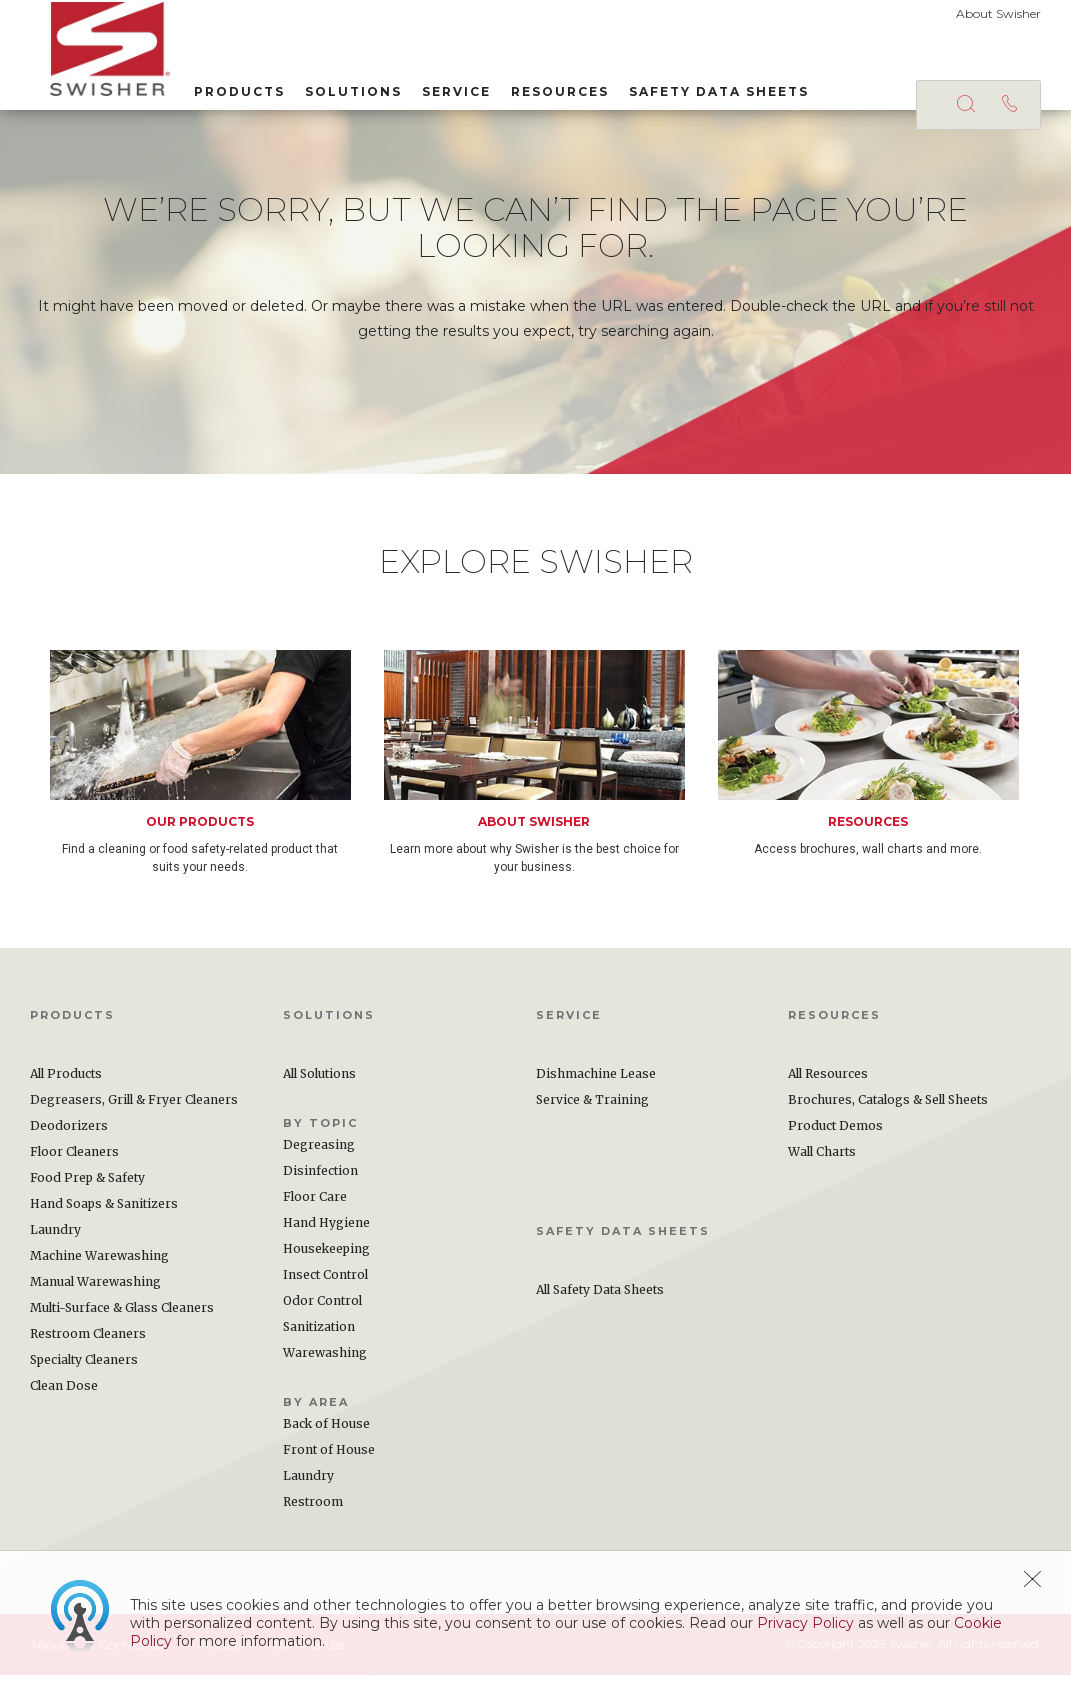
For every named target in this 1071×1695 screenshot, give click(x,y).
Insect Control (325, 1294)
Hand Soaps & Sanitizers (104, 1223)
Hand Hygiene (326, 1242)
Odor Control (322, 1320)
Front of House (329, 1469)
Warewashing (325, 1372)
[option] (217, 783)
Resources (540, 88)
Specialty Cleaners (84, 1379)
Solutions (333, 88)
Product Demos (835, 1145)
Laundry (55, 1249)
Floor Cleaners (74, 1171)
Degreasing (319, 1164)
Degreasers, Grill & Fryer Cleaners (134, 1119)
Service (436, 88)
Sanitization (319, 1346)
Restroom (313, 1521)
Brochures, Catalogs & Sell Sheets (888, 1119)
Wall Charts (822, 1171)
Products (219, 88)
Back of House (326, 1443)
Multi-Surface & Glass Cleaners (122, 1327)
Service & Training (592, 1119)
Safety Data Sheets (699, 88)
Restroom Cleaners (88, 1353)
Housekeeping (326, 1268)
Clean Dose (64, 1405)
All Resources (828, 1093)
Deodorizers (69, 1145)
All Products (66, 1093)
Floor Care (315, 1216)
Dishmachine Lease (596, 1093)
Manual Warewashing (95, 1301)
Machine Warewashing (99, 1275)
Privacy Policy (805, 1623)
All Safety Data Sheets (600, 1309)
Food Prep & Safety (87, 1197)
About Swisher (998, 13)
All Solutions (319, 1093)
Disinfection (320, 1190)
